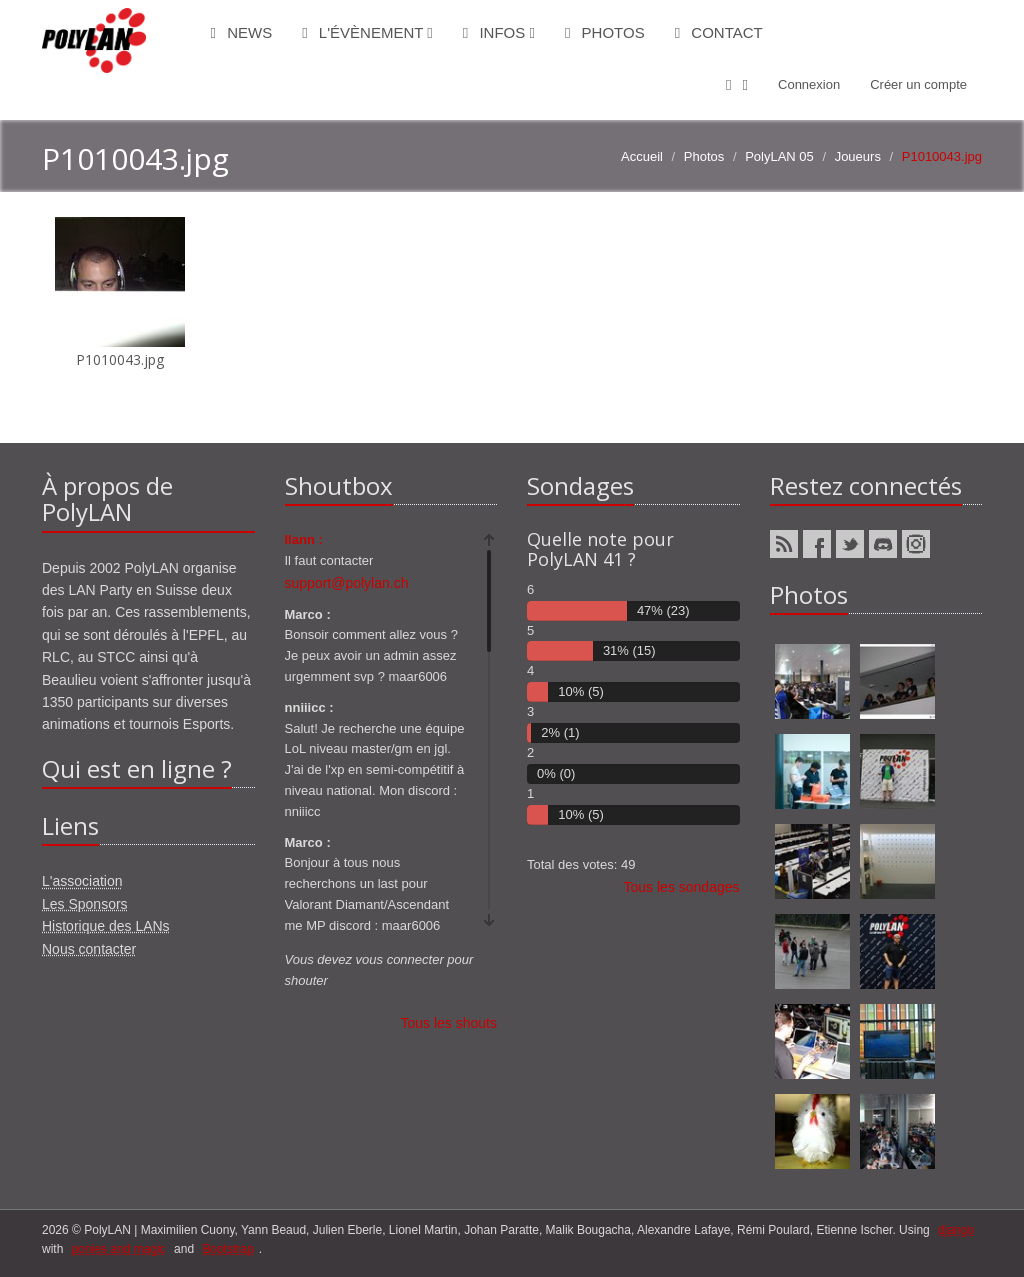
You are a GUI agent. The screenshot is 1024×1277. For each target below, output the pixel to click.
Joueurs (858, 156)
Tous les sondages (682, 887)
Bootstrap (227, 1249)
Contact (719, 32)
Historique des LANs (106, 926)
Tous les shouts (449, 1023)
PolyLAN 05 (779, 156)
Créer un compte (918, 84)
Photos (605, 32)
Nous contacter (89, 949)
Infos (499, 32)
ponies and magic (119, 1249)
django (956, 1230)
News (242, 32)
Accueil (642, 156)
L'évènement (367, 32)
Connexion (809, 84)
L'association (82, 881)
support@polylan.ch (347, 583)
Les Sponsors (85, 904)
